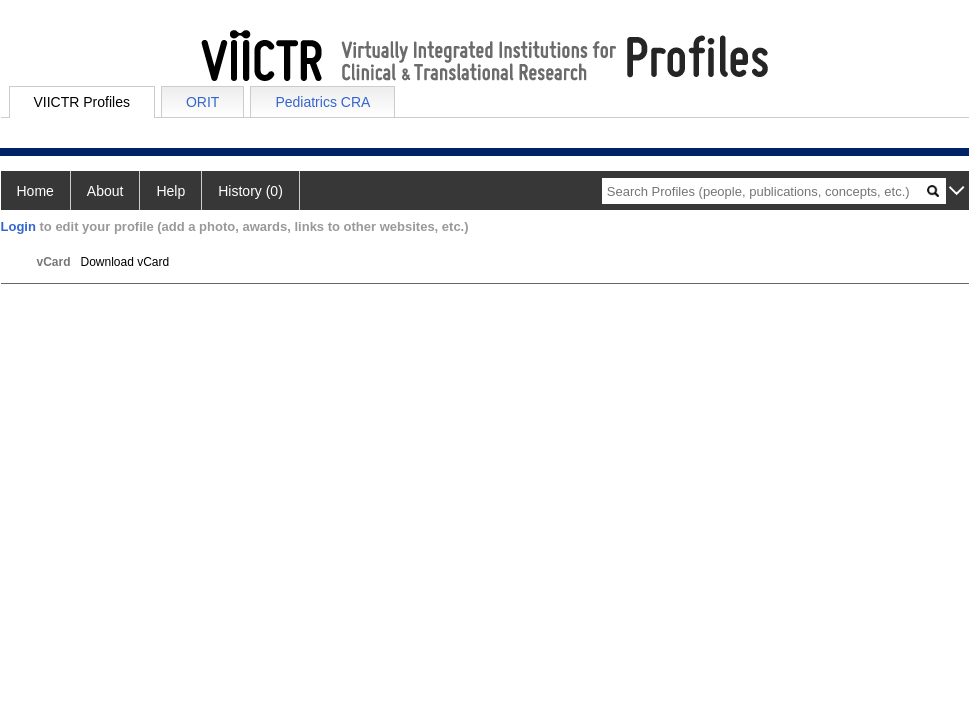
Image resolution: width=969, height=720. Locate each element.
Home (35, 191)
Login (18, 226)
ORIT (202, 102)
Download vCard (125, 262)
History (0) (250, 191)
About (105, 191)
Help (170, 191)
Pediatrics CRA (322, 102)
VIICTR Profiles (82, 102)
